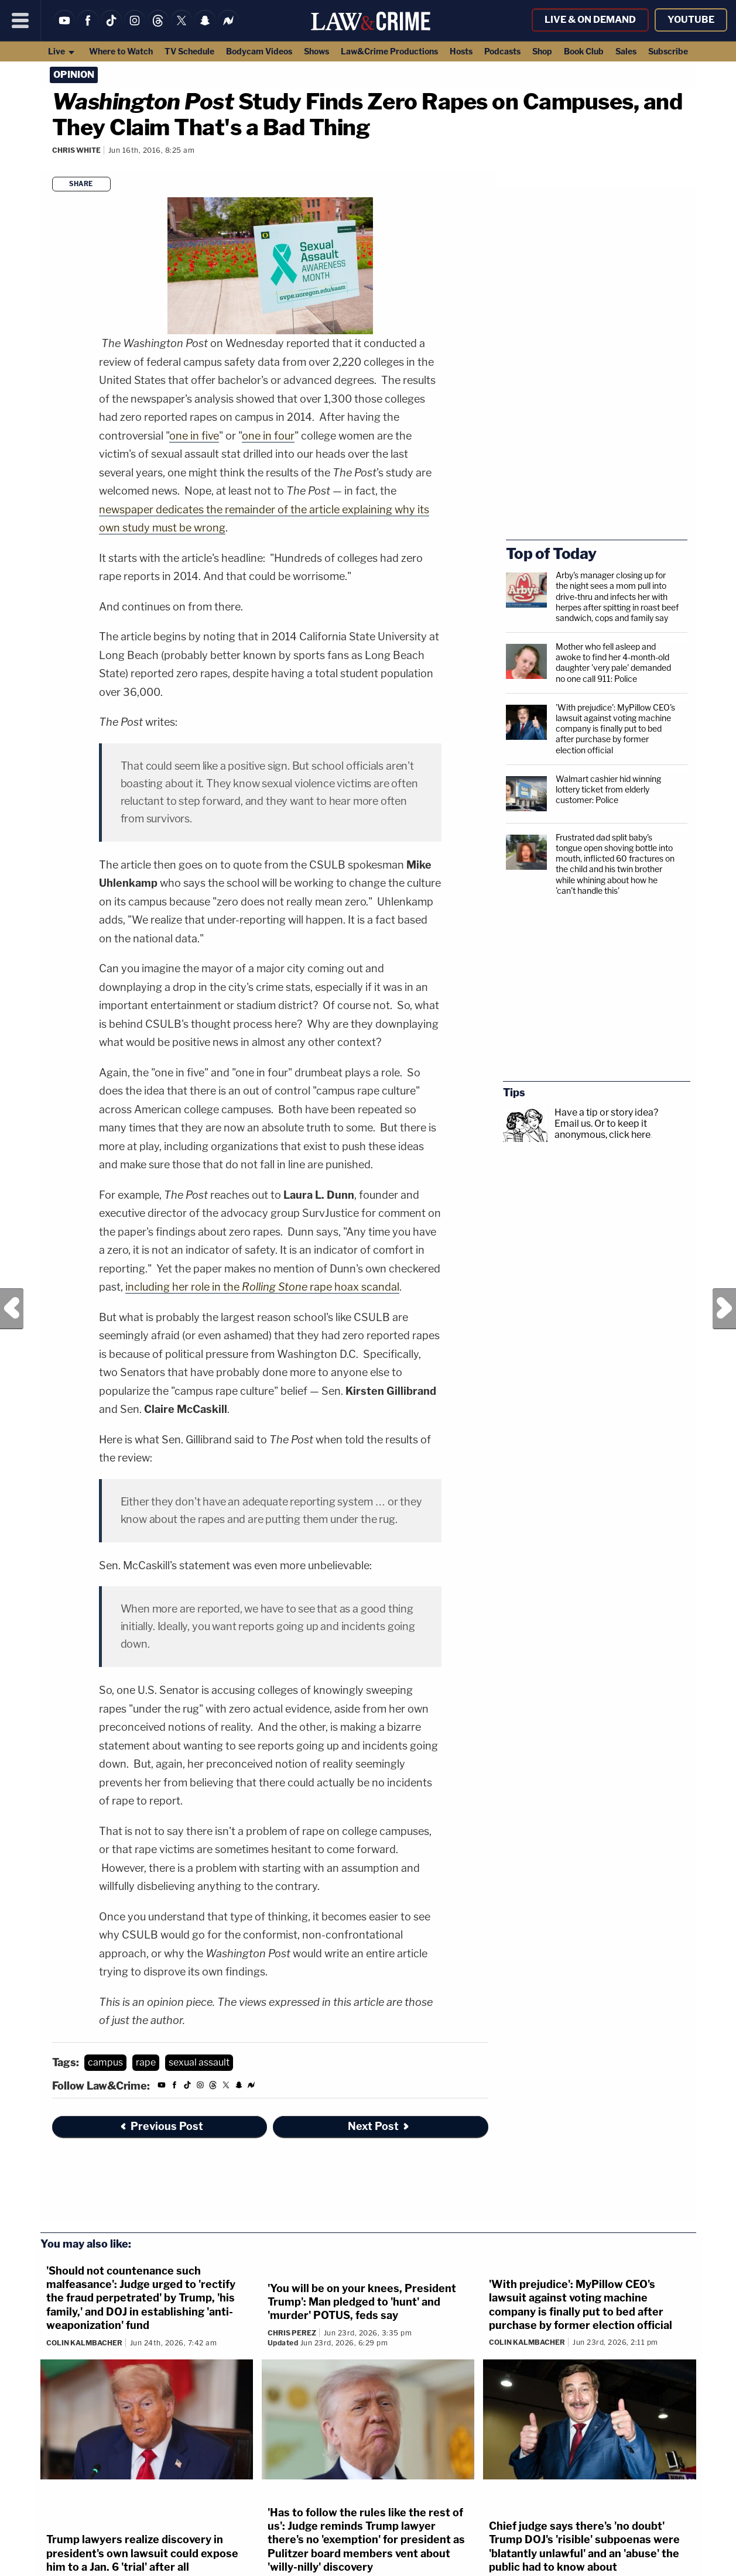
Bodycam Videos (259, 51)
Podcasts (502, 51)
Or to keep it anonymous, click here (602, 1129)
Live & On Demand (590, 19)
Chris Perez (292, 2332)
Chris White (76, 150)
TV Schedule (189, 51)
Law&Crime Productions (389, 51)
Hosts (461, 51)
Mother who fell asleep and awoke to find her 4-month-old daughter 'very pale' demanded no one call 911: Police (613, 663)
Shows (316, 51)
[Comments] (53, 166)
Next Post (724, 1308)
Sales (625, 51)
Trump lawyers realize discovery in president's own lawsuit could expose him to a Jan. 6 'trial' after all (142, 2553)
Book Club (584, 51)
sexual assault (199, 2062)
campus (105, 2062)
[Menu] (20, 20)
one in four (268, 436)
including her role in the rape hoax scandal (262, 1287)
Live (62, 51)
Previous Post (11, 1308)
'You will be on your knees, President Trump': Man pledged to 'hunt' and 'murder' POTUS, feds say (362, 2302)
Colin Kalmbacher (84, 2342)
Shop (542, 51)
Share (81, 184)
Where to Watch (121, 51)
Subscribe (668, 51)
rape (146, 2062)
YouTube (690, 19)
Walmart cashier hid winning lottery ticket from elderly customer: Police (608, 789)
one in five (194, 436)
